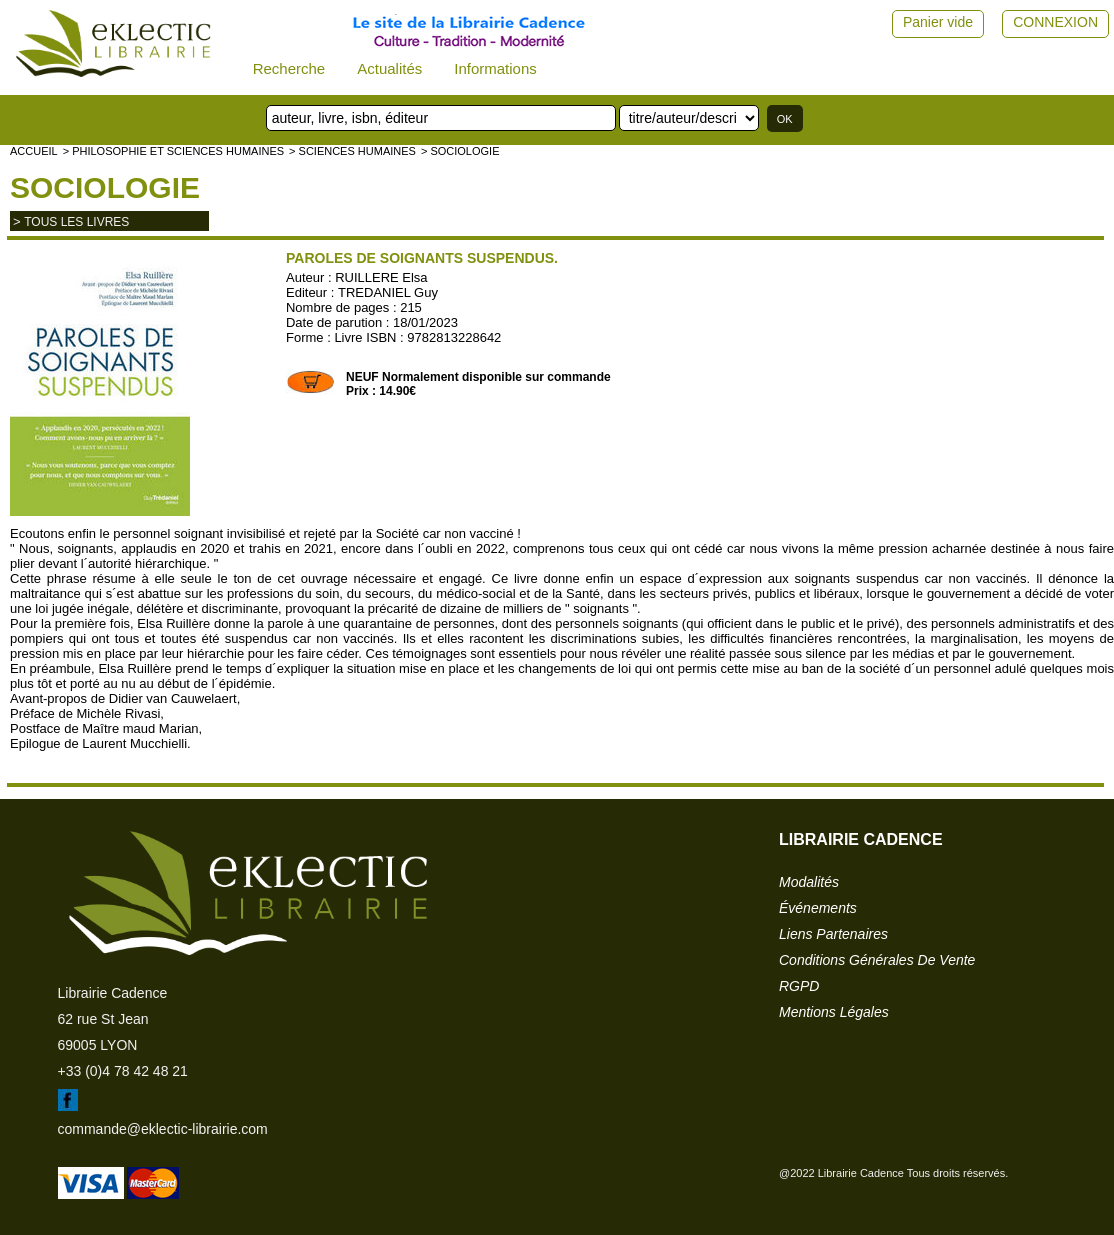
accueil (34, 151)
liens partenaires (833, 934)
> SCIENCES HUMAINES (352, 151)
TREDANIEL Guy (388, 292)
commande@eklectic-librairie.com (163, 1129)
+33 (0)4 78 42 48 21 (123, 1071)
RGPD (799, 986)
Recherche (289, 68)
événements (818, 908)
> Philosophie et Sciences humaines (173, 151)
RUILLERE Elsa (381, 277)
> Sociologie (460, 151)
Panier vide (938, 22)
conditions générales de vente (877, 960)
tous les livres (76, 222)
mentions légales (834, 1012)
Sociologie (105, 187)
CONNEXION (1055, 22)
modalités (809, 882)
